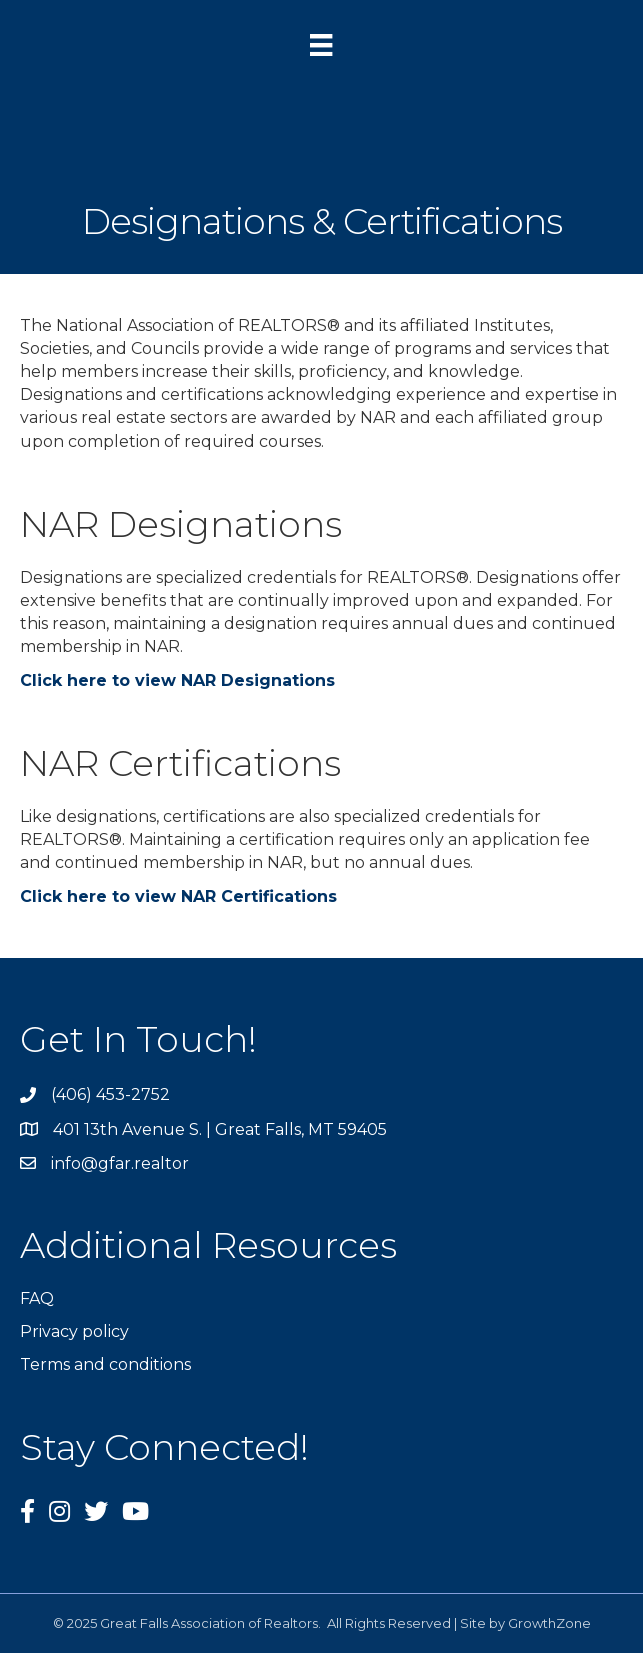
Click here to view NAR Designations (177, 680)
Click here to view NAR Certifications (178, 896)
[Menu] (321, 45)
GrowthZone (549, 1623)
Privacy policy (74, 1331)
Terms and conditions (105, 1364)
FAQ (37, 1298)
